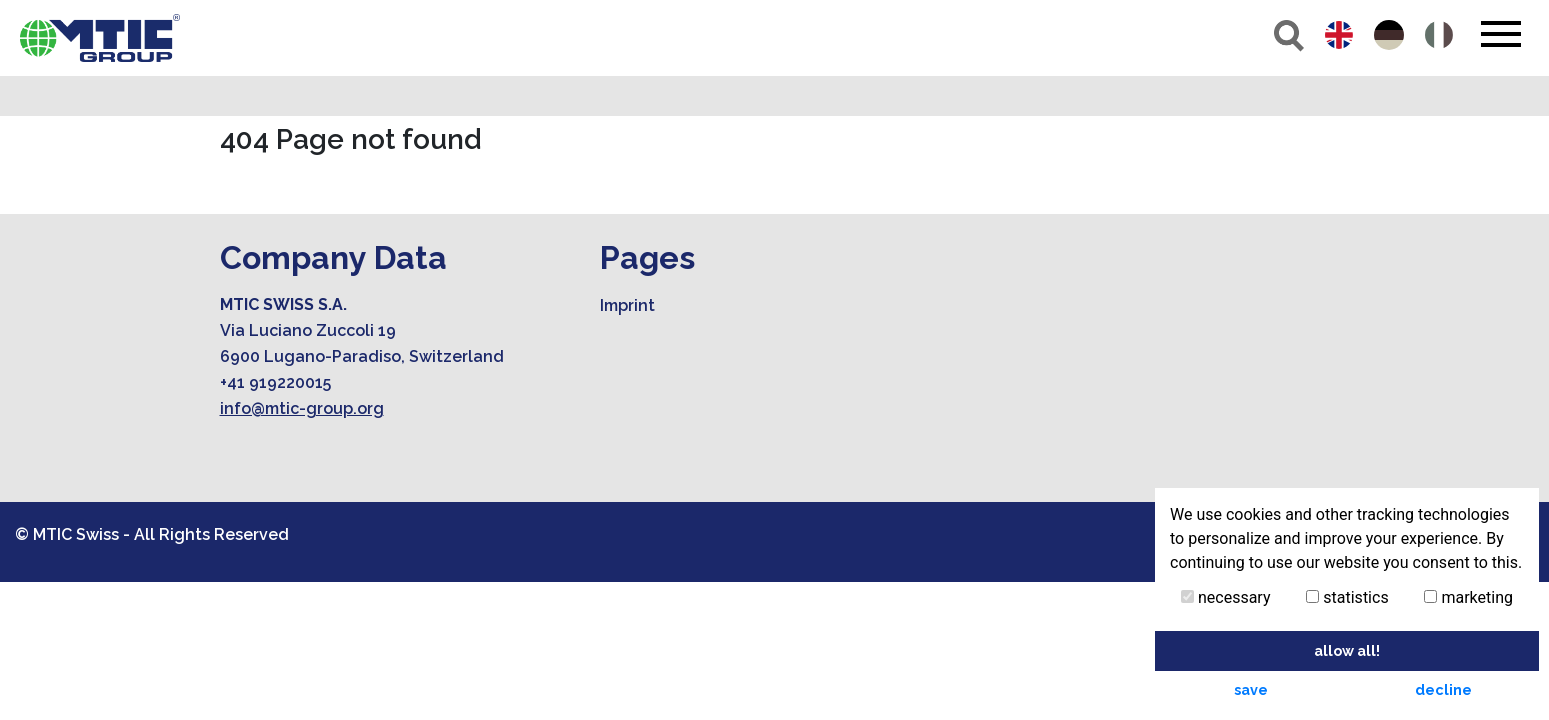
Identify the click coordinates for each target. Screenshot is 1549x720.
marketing (1468, 597)
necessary (1226, 597)
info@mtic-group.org (302, 408)
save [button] (1251, 689)
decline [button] (1443, 689)
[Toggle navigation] (1500, 34)
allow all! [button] (1347, 650)
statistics (1347, 597)
